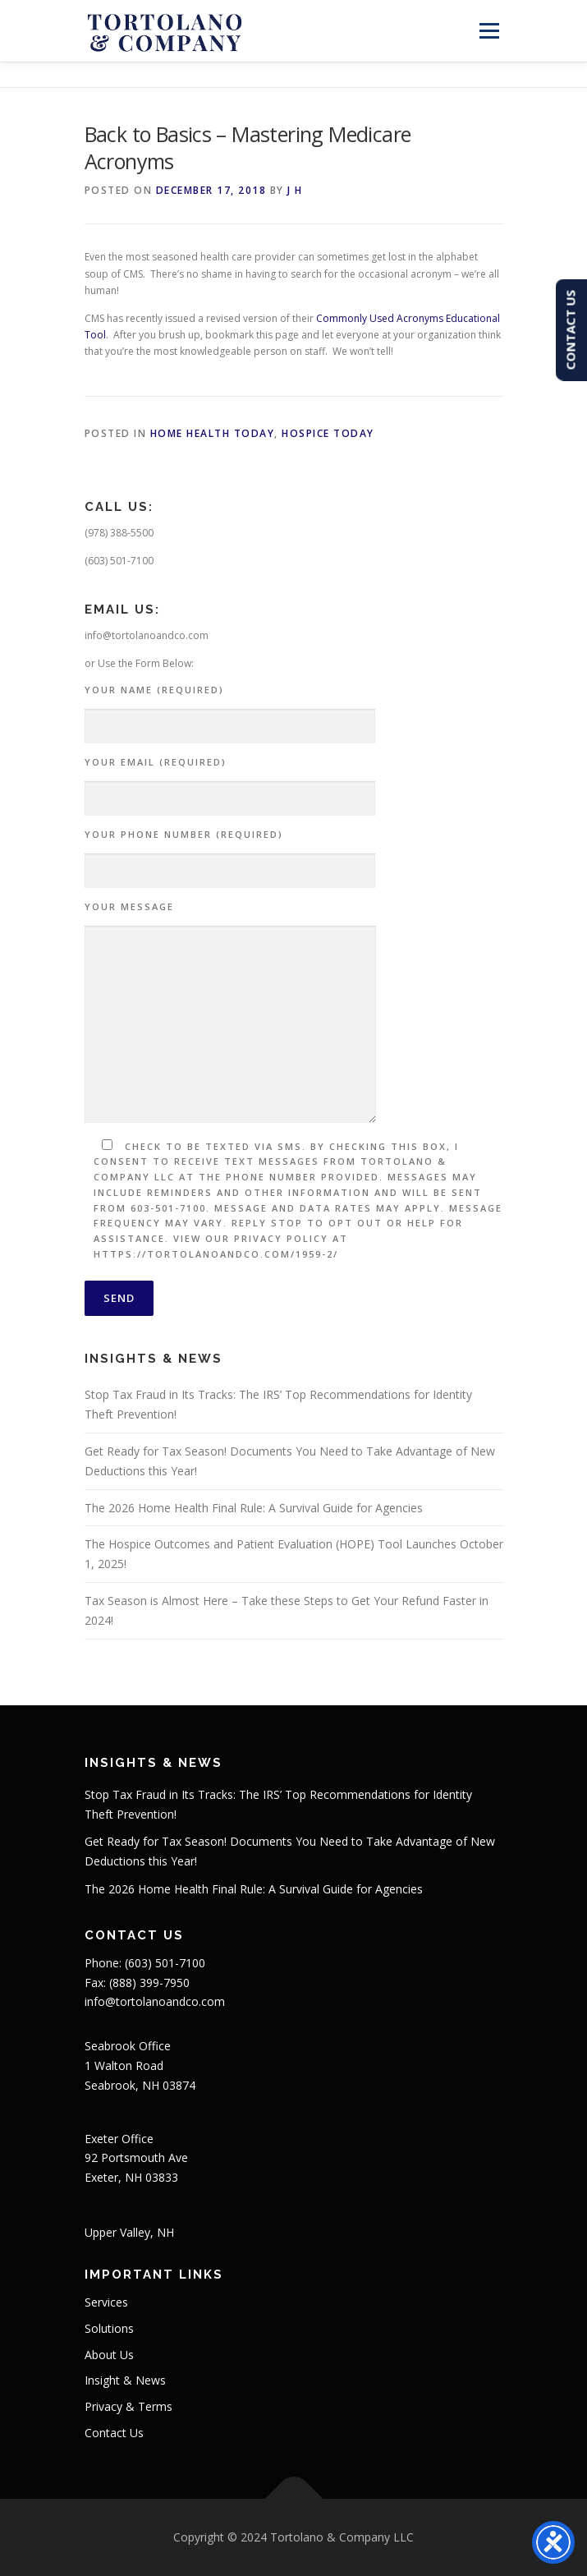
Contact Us (114, 2432)
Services (106, 2302)
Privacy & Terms (128, 2406)
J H (295, 190)
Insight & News (125, 2380)
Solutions (109, 2328)
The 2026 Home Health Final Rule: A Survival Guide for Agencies (254, 1508)
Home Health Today (212, 433)
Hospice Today (328, 433)
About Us (109, 2354)
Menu (487, 31)
